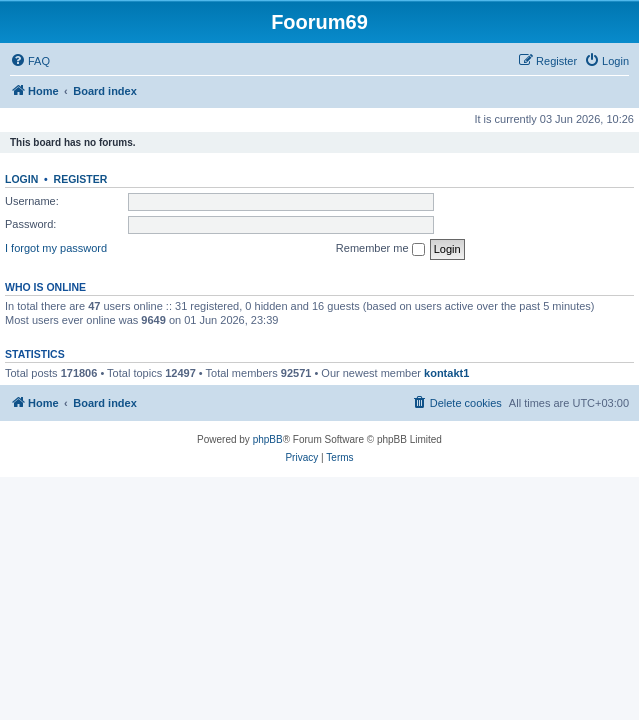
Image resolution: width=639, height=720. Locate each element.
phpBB (268, 439)
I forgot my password (56, 248)
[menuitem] (30, 61)
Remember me (380, 249)
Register (81, 179)
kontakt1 (446, 373)
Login (21, 179)
